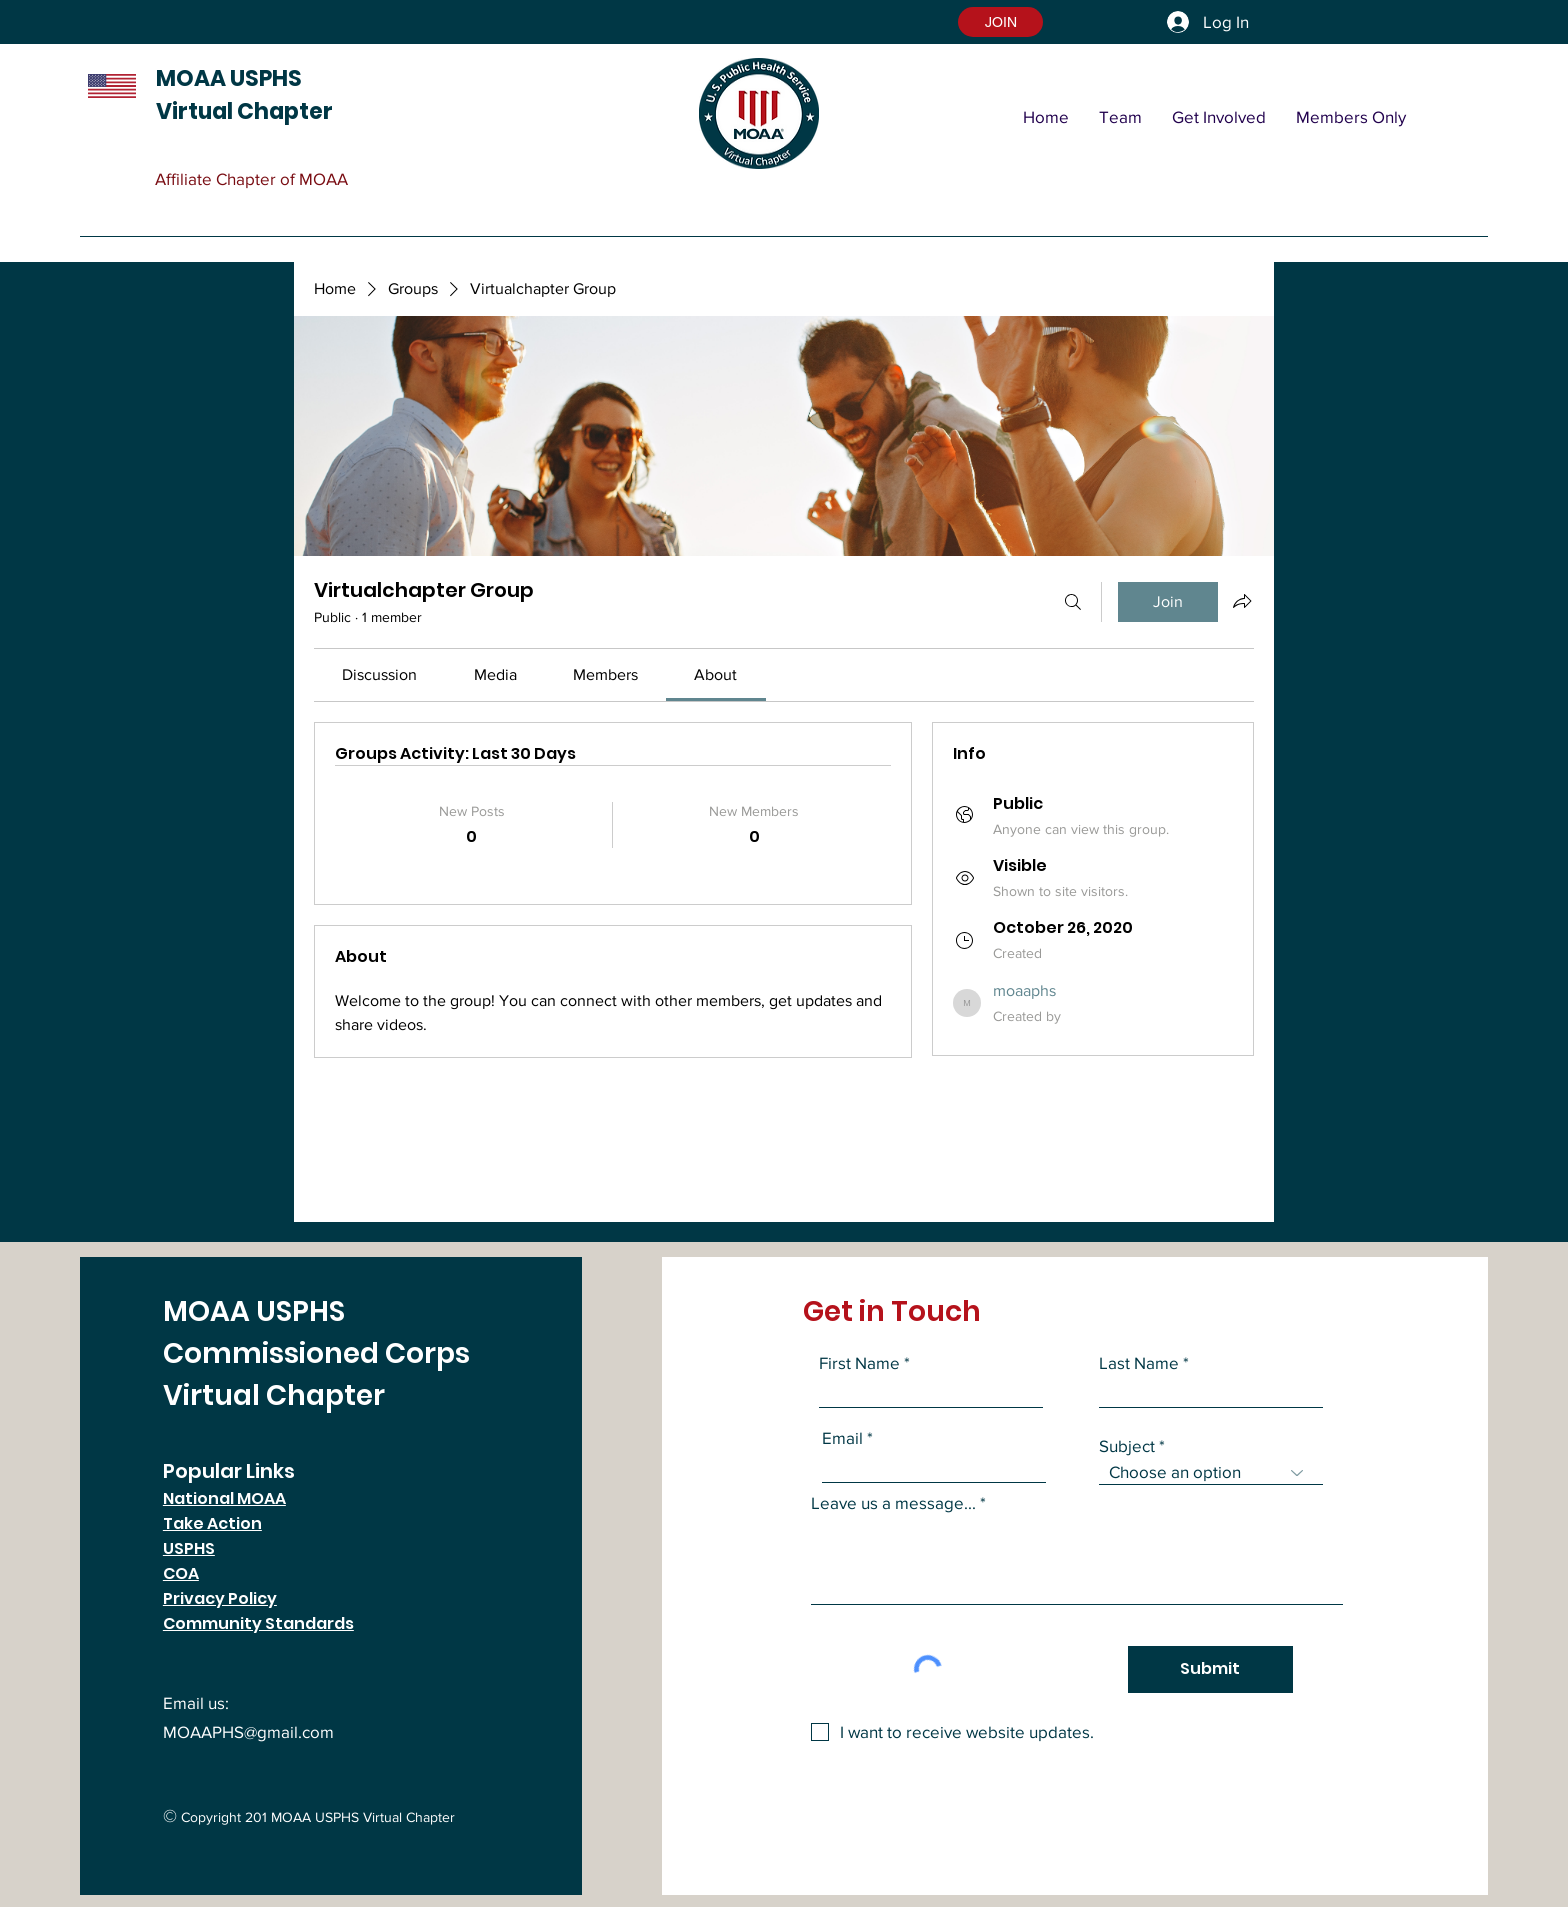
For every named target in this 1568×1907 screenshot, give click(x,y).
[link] (379, 674)
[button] (1000, 22)
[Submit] (1210, 1669)
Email (842, 1437)
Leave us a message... (893, 1502)
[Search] (1073, 602)
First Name (859, 1362)
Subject (1127, 1445)
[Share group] (1242, 601)
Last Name (1139, 1362)
